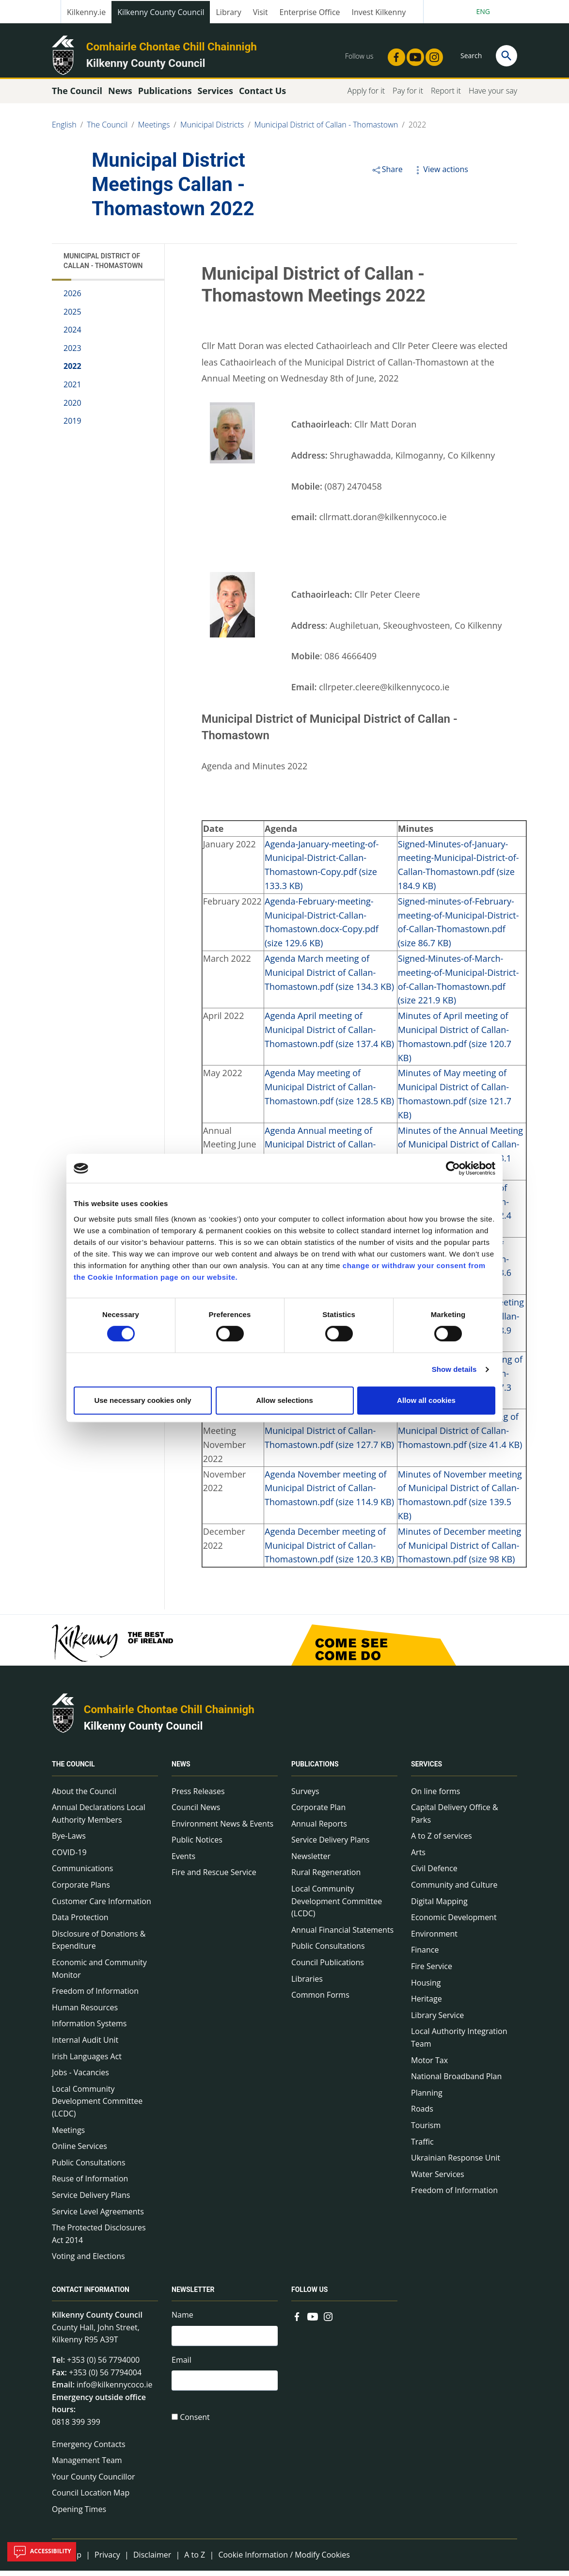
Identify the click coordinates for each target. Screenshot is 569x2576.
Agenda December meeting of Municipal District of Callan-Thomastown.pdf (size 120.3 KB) (329, 1551)
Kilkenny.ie (86, 12)
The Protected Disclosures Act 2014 (99, 2239)
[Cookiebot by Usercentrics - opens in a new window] (453, 1168)
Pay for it (408, 96)
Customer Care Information (101, 1906)
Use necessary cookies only (142, 1400)
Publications (315, 1770)
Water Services (437, 2179)
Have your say (493, 96)
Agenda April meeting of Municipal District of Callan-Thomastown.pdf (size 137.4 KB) (329, 1035)
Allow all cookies (426, 1400)
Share (387, 174)
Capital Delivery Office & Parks (454, 1818)
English (64, 130)
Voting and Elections (88, 2262)
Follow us (309, 2295)
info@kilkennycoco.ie (115, 2390)
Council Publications (327, 1967)
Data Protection (80, 1923)
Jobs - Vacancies (80, 2077)
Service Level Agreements (98, 2216)
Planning (427, 2098)
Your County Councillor (93, 2482)
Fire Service (431, 1971)
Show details (454, 1369)
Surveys (305, 1796)
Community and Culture (454, 1890)
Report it (446, 96)
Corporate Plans (81, 1890)
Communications (82, 1874)
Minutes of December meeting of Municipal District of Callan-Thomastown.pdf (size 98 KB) (460, 1551)
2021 (72, 389)
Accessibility (41, 2552)
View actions (440, 174)
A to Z (194, 2560)
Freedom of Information (95, 1996)
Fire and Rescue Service (214, 1878)
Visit (260, 12)
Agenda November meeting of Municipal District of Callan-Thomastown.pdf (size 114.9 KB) (329, 1493)
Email (181, 2366)
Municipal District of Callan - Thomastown (326, 130)
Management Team (87, 2465)
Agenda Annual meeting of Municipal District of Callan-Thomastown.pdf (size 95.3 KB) (327, 1150)
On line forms (435, 1796)
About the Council (84, 1796)
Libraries (307, 1984)
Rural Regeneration (326, 1878)
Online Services (79, 2151)
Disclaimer (152, 2560)
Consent (195, 2425)
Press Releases (198, 1796)
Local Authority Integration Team (459, 2043)
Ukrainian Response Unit (455, 2163)
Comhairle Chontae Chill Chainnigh (171, 46)
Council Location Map (90, 2498)
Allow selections (284, 1400)
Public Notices (197, 1845)
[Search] (506, 55)
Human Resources (85, 2012)
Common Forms (320, 2000)
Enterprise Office (310, 12)
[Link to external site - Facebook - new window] (393, 54)
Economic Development (454, 1923)
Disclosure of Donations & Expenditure (98, 1945)
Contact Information (90, 2295)
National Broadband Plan (456, 2081)
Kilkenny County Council (160, 12)
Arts (418, 1857)
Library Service (437, 2020)
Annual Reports (319, 1829)
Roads (422, 2114)
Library (228, 12)
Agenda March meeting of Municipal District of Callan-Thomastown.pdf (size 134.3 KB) (329, 978)
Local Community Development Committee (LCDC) (97, 2106)
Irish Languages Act (87, 2061)
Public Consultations (89, 2168)
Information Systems (89, 2029)
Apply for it (366, 96)
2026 (72, 298)
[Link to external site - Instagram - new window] (431, 54)
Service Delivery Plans (91, 2200)
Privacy (107, 2560)
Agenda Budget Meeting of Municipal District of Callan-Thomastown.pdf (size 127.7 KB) (329, 1436)
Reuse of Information (90, 2184)
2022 (418, 130)
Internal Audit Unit (85, 2045)
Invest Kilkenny (379, 12)
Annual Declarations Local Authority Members (98, 1818)
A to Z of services (441, 1841)
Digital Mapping (439, 1906)
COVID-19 (69, 1857)
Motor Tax (429, 2065)
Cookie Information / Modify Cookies (284, 2560)
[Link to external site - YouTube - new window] (412, 54)
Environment (434, 1939)
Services (426, 1770)
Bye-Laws (69, 1841)
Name (182, 2320)
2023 (72, 353)
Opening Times (79, 2514)
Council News (196, 1812)
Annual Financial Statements (342, 1935)
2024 (72, 335)
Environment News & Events (222, 1829)
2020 (72, 408)
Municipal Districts (212, 130)
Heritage (426, 2004)
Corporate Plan (318, 1812)
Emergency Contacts (89, 2449)
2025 (72, 317)
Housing (426, 1988)
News (181, 1770)
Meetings (154, 130)
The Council (107, 130)
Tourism (426, 2130)
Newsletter (311, 1861)
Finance (425, 1955)
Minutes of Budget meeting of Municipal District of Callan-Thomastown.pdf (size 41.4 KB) (460, 1436)
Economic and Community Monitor (99, 1974)
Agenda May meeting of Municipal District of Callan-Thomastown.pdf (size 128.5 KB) (329, 1093)
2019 (72, 426)
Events (183, 1861)
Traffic (422, 2147)
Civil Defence (434, 1874)
